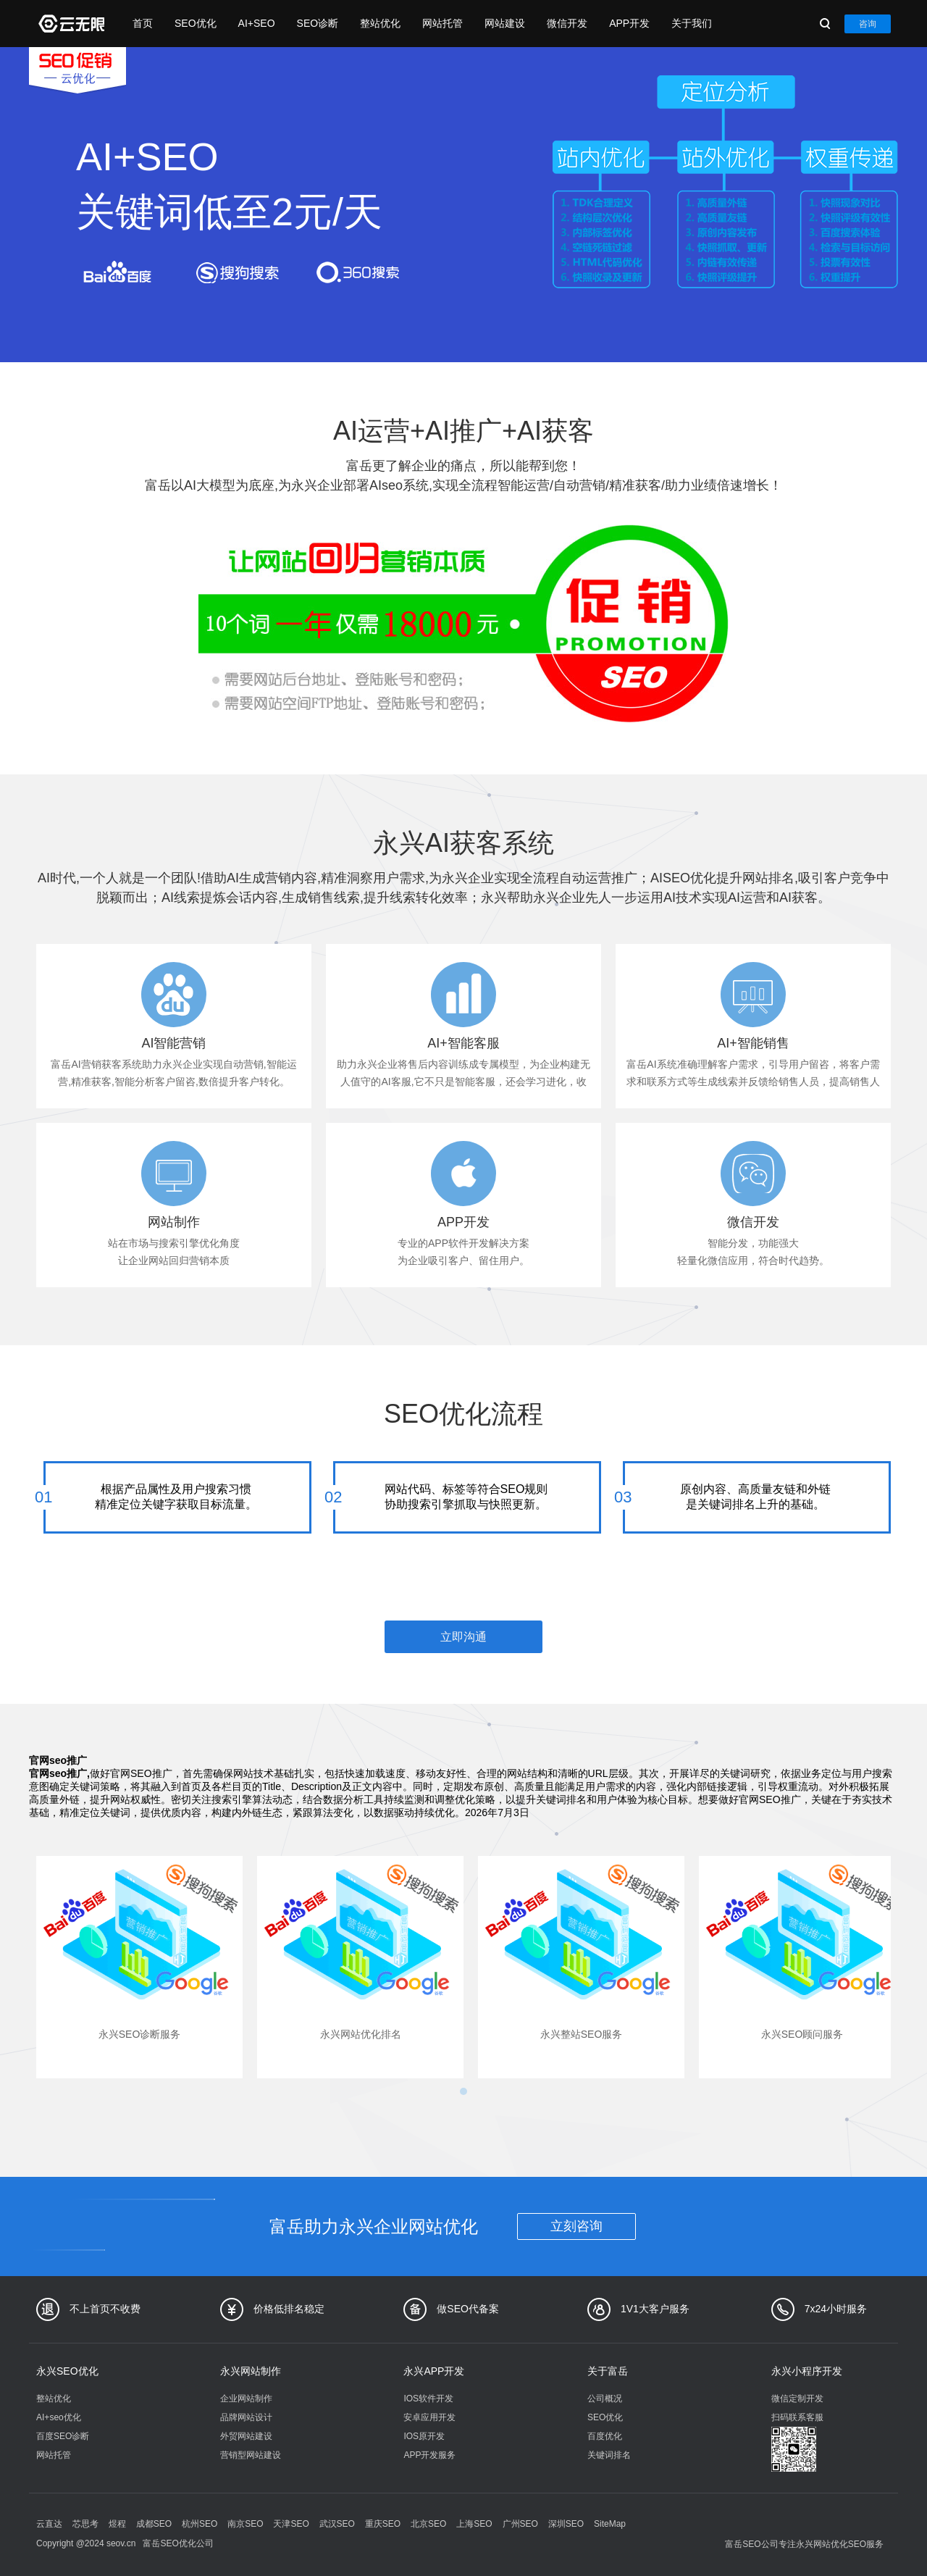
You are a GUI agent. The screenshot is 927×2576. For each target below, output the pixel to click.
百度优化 (604, 2436)
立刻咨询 (576, 2226)
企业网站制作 (246, 2398)
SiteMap (610, 2524)
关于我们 (691, 23)
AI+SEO (256, 23)
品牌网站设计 (246, 2417)
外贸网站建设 (246, 2436)
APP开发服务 (429, 2455)
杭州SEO (199, 2524)
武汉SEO (337, 2524)
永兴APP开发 (433, 2371)
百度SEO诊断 (62, 2436)
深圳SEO (566, 2524)
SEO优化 (196, 23)
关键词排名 (609, 2455)
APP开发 (629, 23)
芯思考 (85, 2524)
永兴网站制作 (250, 2371)
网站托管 (442, 23)
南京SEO (245, 2524)
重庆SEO (382, 2524)
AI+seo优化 (58, 2417)
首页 (143, 23)
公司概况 (604, 2398)
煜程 (117, 2524)
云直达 (49, 2524)
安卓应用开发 (429, 2417)
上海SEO (474, 2524)
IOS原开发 (424, 2436)
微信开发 (567, 23)
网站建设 (505, 23)
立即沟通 (463, 1637)
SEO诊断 (318, 23)
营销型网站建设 (250, 2455)
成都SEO (154, 2524)
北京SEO (428, 2524)
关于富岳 (607, 2371)
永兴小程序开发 (806, 2371)
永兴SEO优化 (67, 2371)
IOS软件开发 (428, 2398)
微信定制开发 (797, 2398)
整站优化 (380, 23)
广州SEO (520, 2524)
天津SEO (291, 2524)
